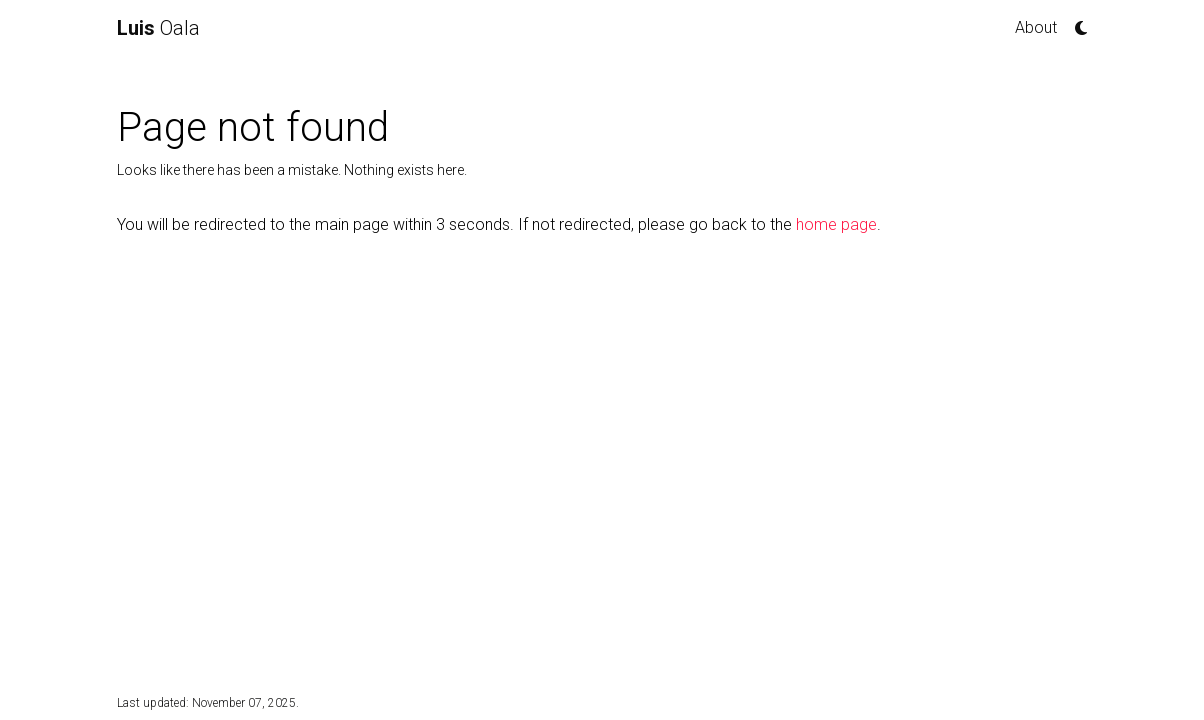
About (1036, 27)
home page (836, 224)
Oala (158, 28)
